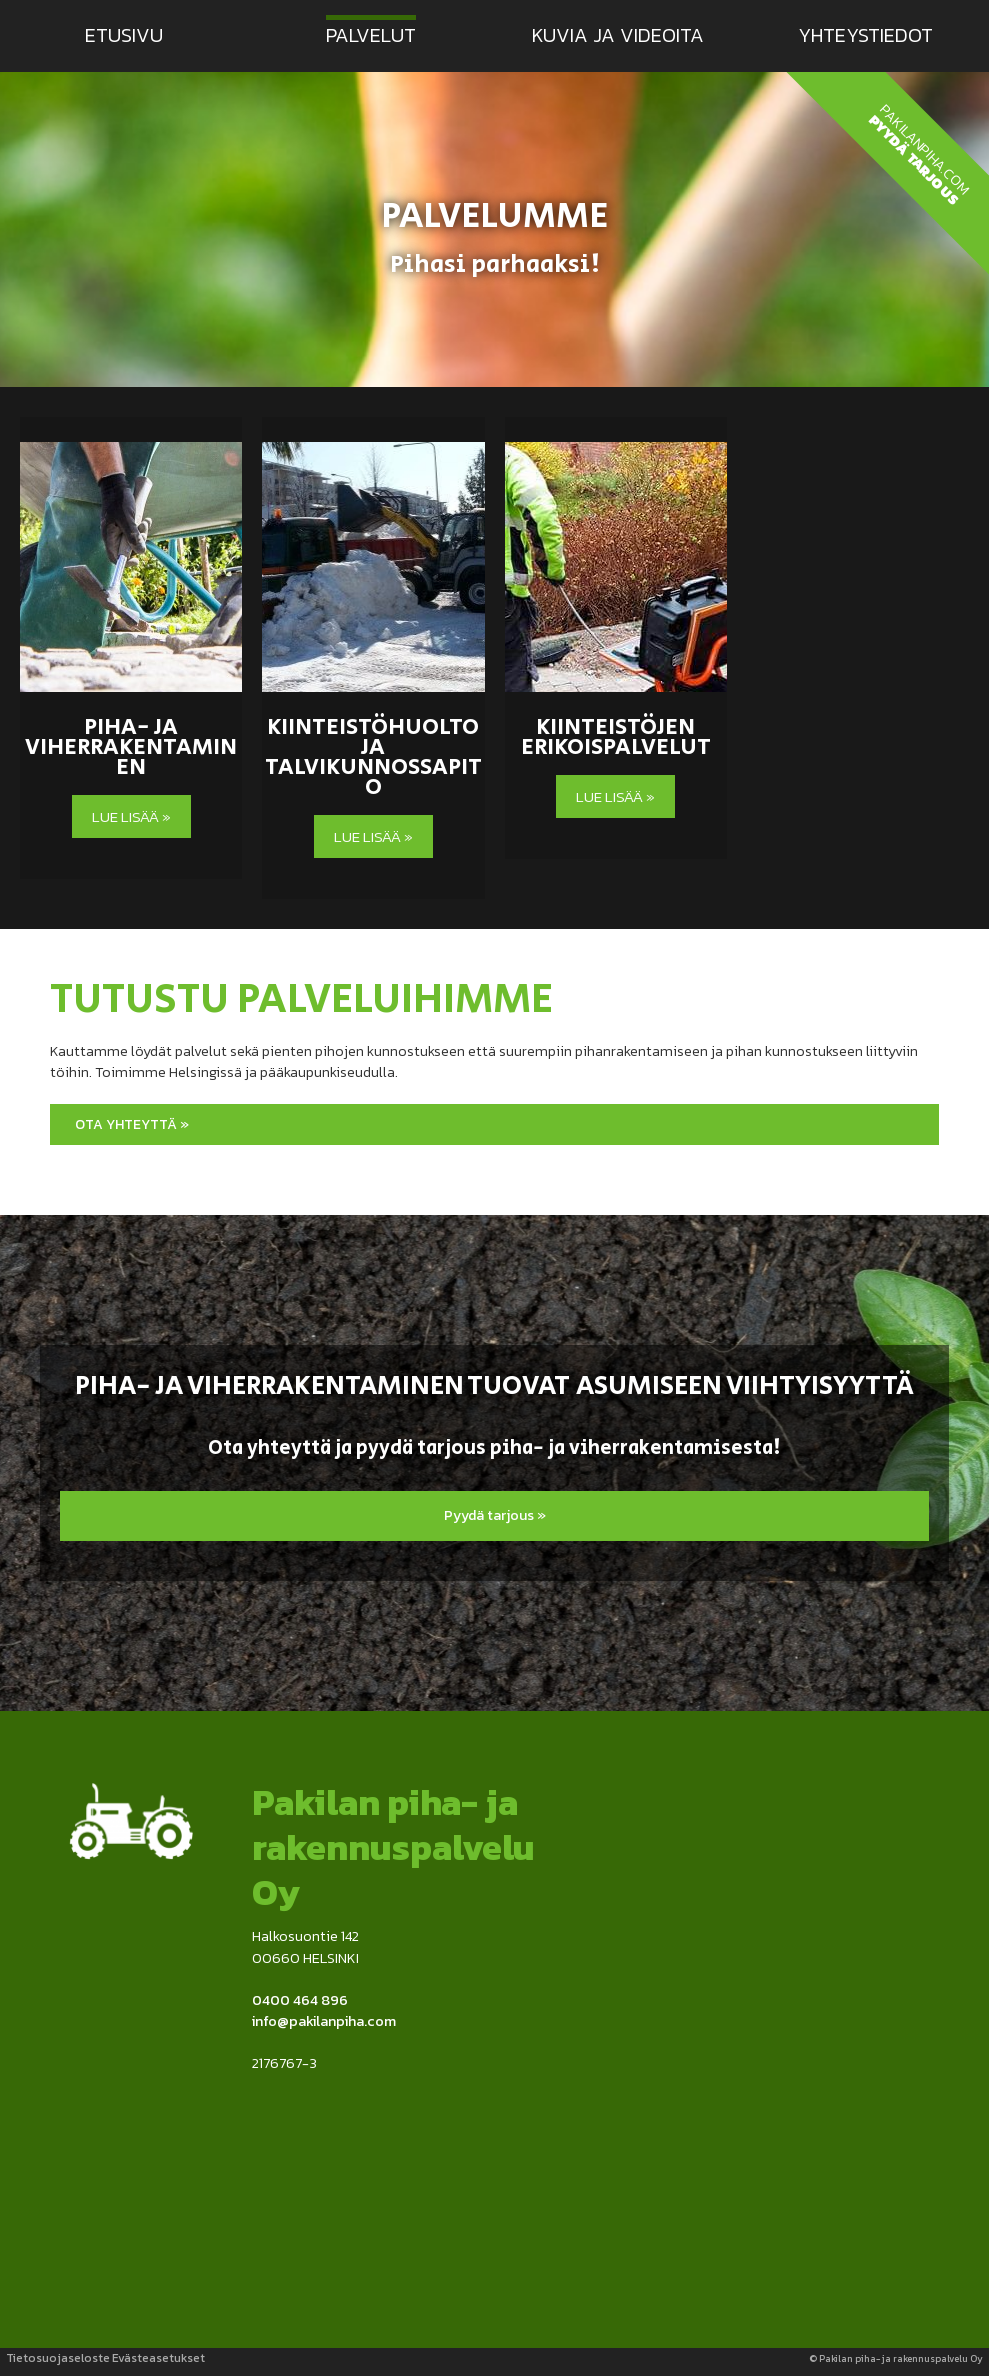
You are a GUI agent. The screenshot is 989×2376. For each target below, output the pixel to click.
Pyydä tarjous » (495, 1515)
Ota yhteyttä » (132, 1124)
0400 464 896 (300, 2000)
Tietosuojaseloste (58, 2358)
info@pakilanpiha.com (324, 2021)
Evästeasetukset (158, 2358)
